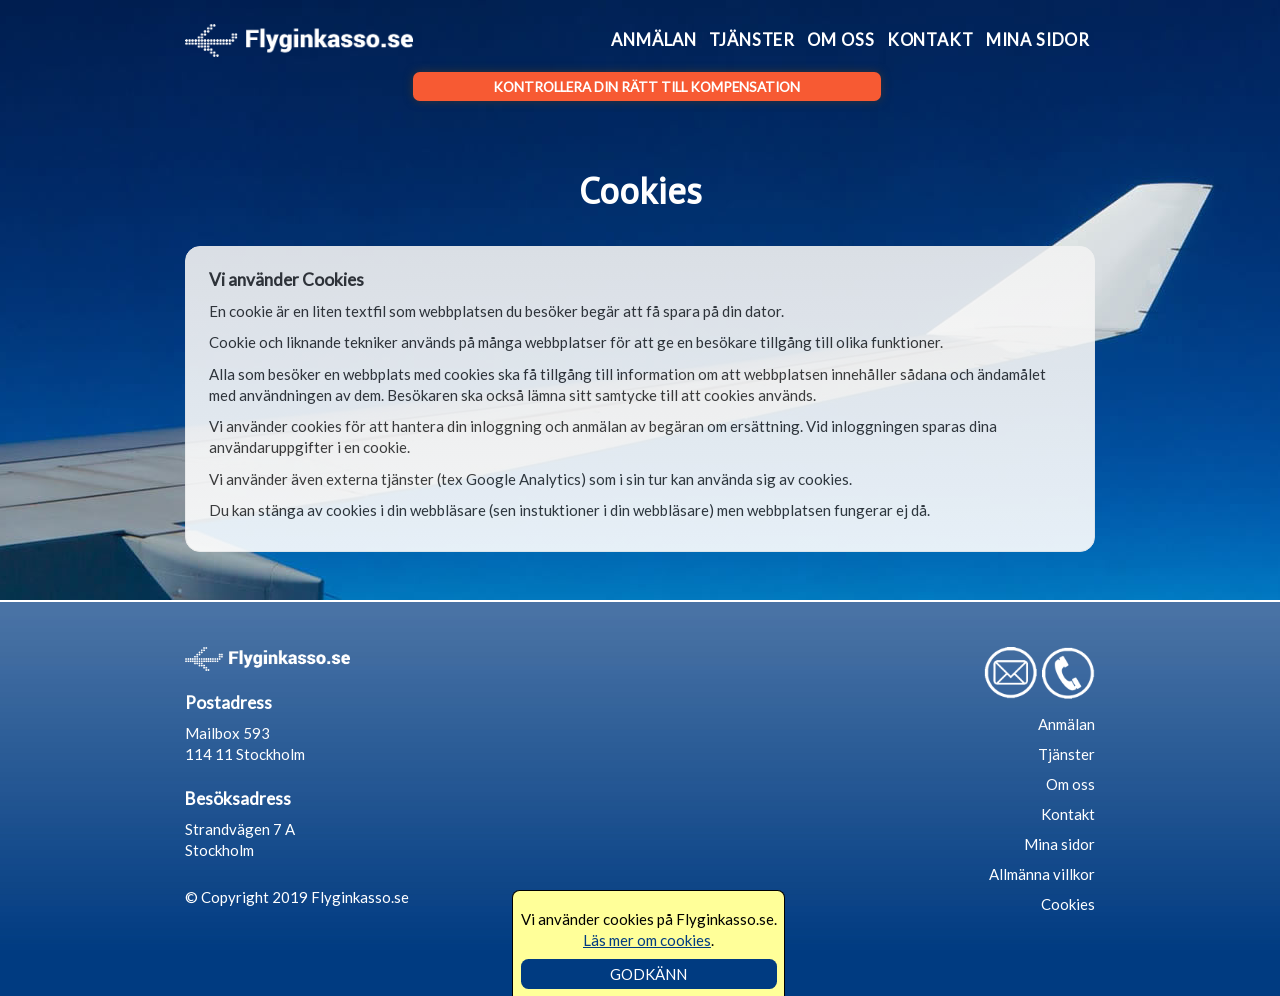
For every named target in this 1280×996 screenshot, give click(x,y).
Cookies (1068, 904)
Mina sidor (1038, 40)
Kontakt (930, 40)
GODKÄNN (648, 974)
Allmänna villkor (1042, 874)
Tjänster (752, 40)
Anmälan (654, 40)
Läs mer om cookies (647, 940)
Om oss (840, 40)
